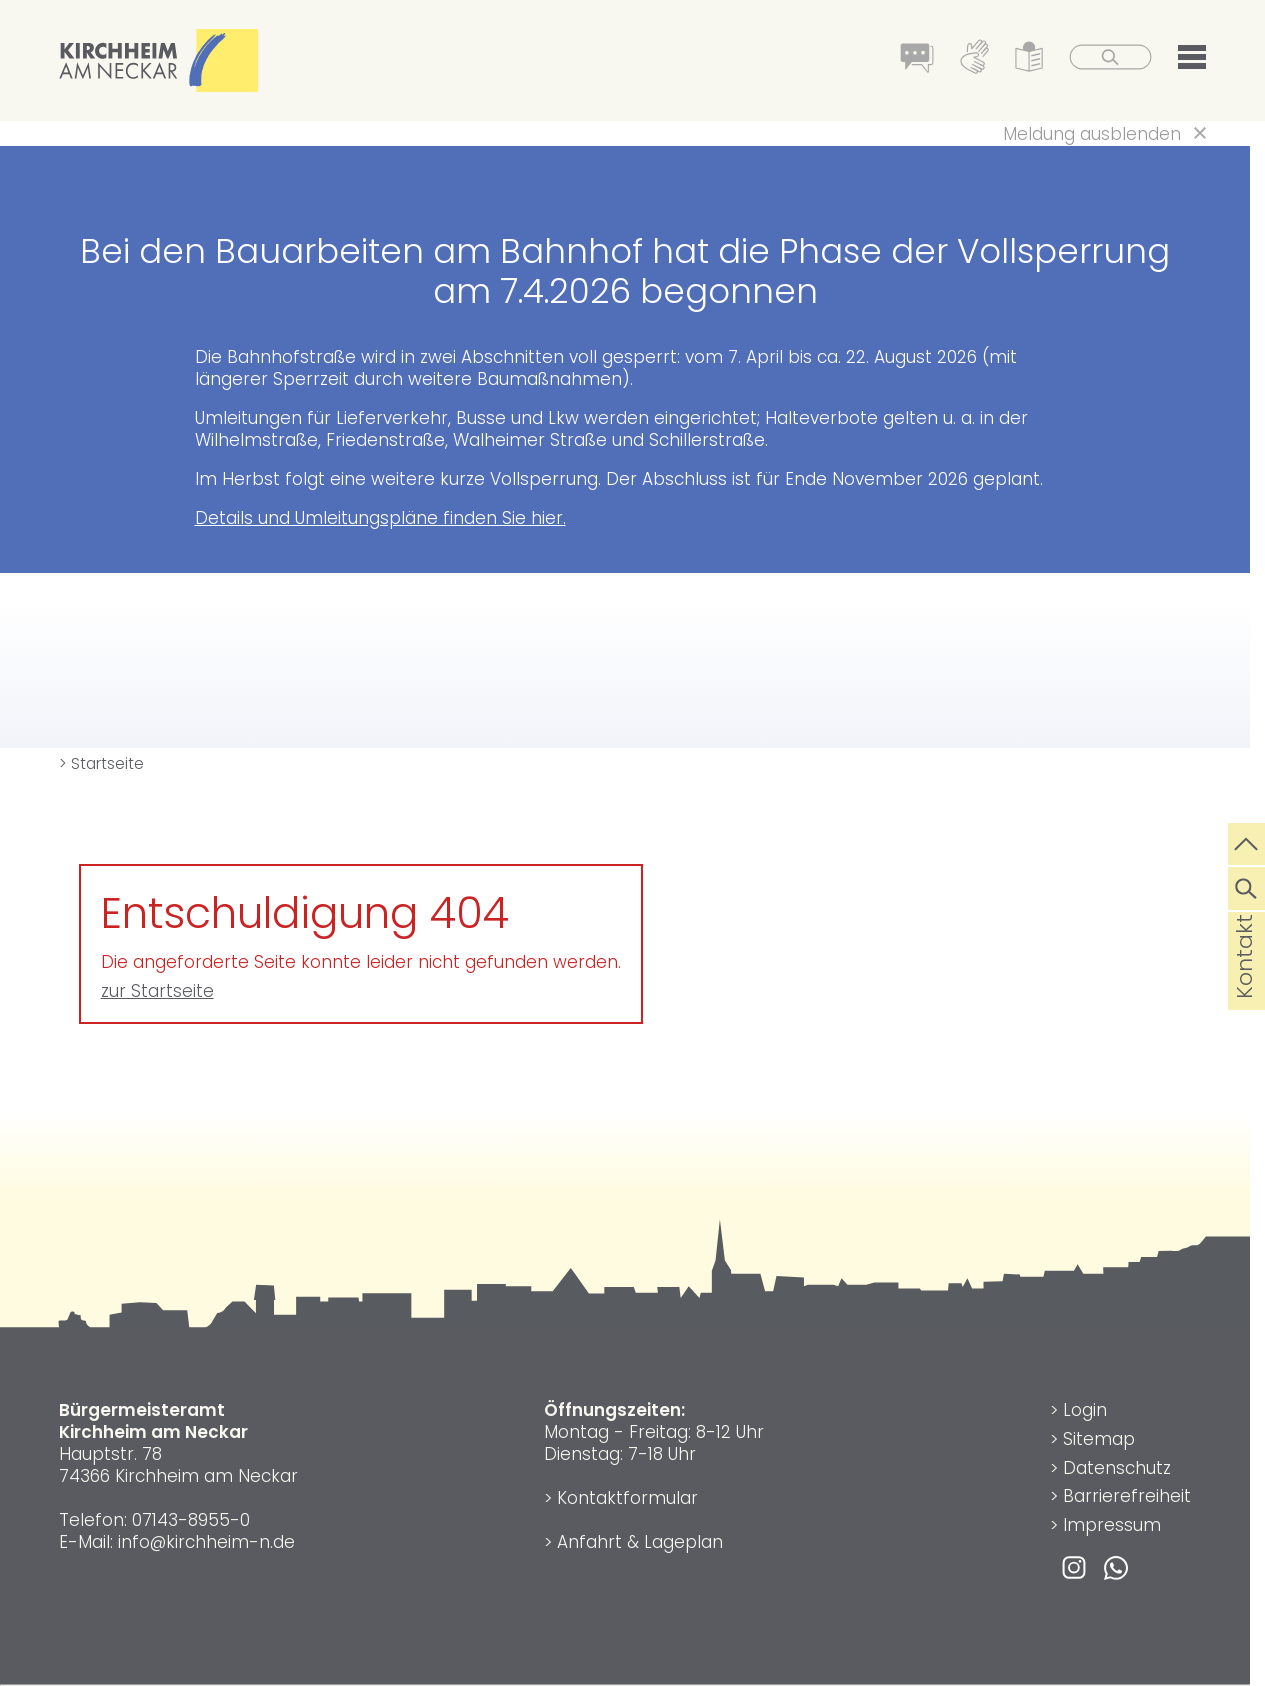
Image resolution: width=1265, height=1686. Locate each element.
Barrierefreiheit (1127, 1496)
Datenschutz (1117, 1468)
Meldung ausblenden (1092, 134)
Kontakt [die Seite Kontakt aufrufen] (1244, 988)
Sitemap (1099, 1439)
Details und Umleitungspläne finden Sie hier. (380, 518)
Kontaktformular (627, 1498)
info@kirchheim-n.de (206, 1542)
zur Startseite (157, 991)
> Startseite (101, 763)
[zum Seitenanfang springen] (1246, 842)
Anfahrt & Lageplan (640, 1542)
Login (1085, 1410)
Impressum (1112, 1525)
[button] (1192, 61)
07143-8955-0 (191, 1520)
